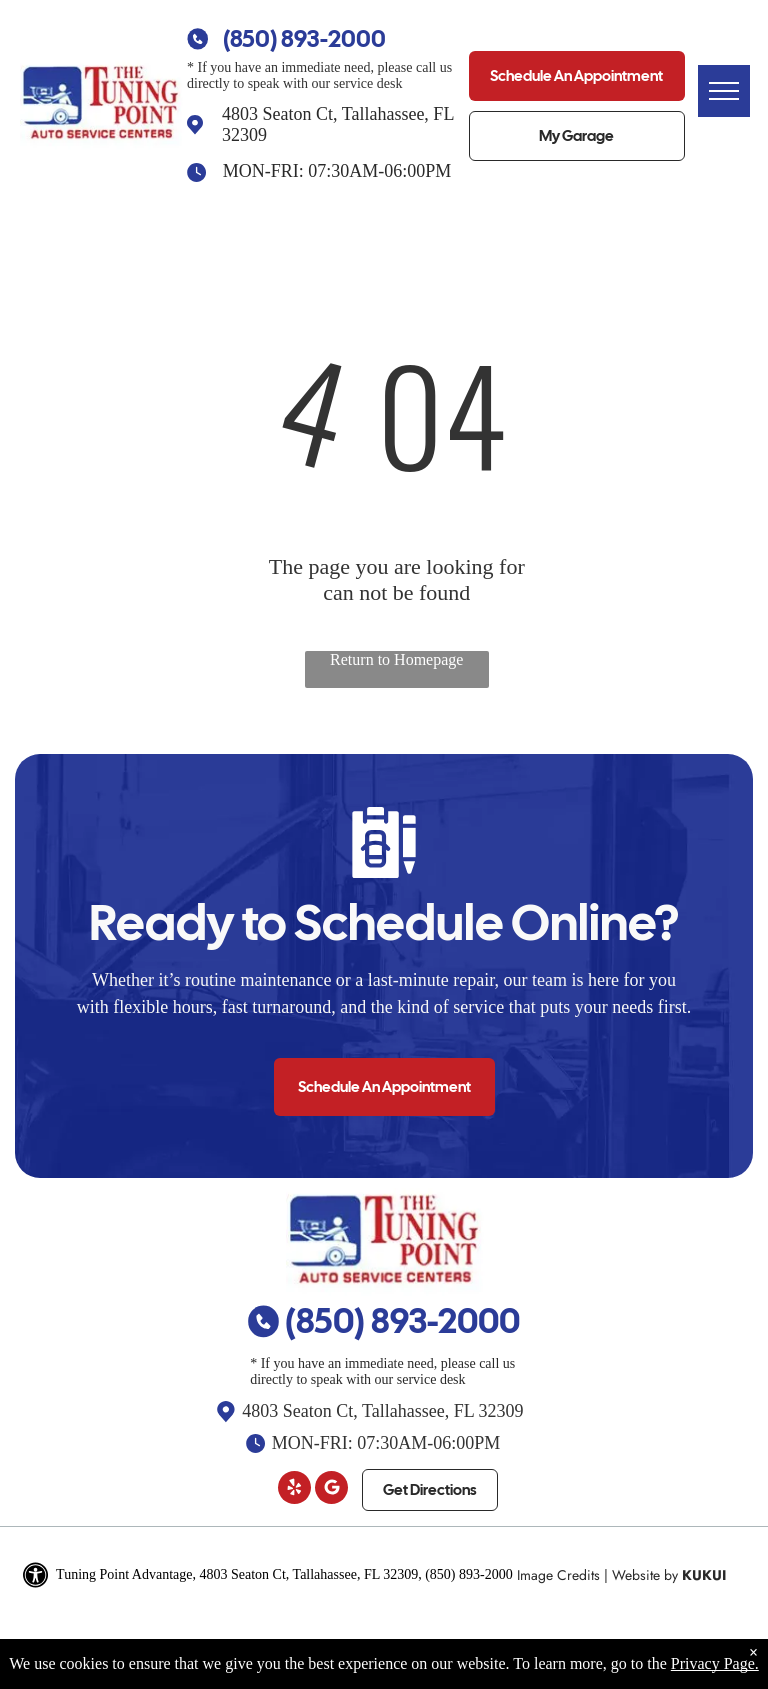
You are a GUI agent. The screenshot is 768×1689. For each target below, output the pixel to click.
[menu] (724, 91)
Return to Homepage (396, 659)
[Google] (331, 1490)
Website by (645, 1575)
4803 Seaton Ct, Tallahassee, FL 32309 (382, 1411)
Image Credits (558, 1575)
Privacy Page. (715, 1663)
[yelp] (294, 1490)
